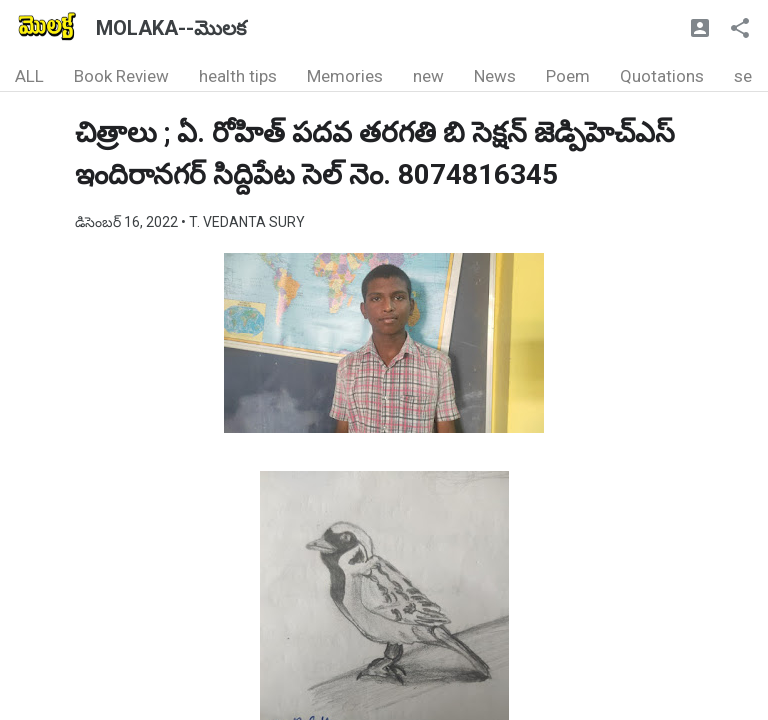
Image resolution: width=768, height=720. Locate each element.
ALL (29, 76)
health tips (238, 76)
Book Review (121, 76)
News (495, 76)
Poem (568, 76)
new (428, 76)
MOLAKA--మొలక (171, 28)
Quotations (662, 76)
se (743, 76)
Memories (345, 76)
